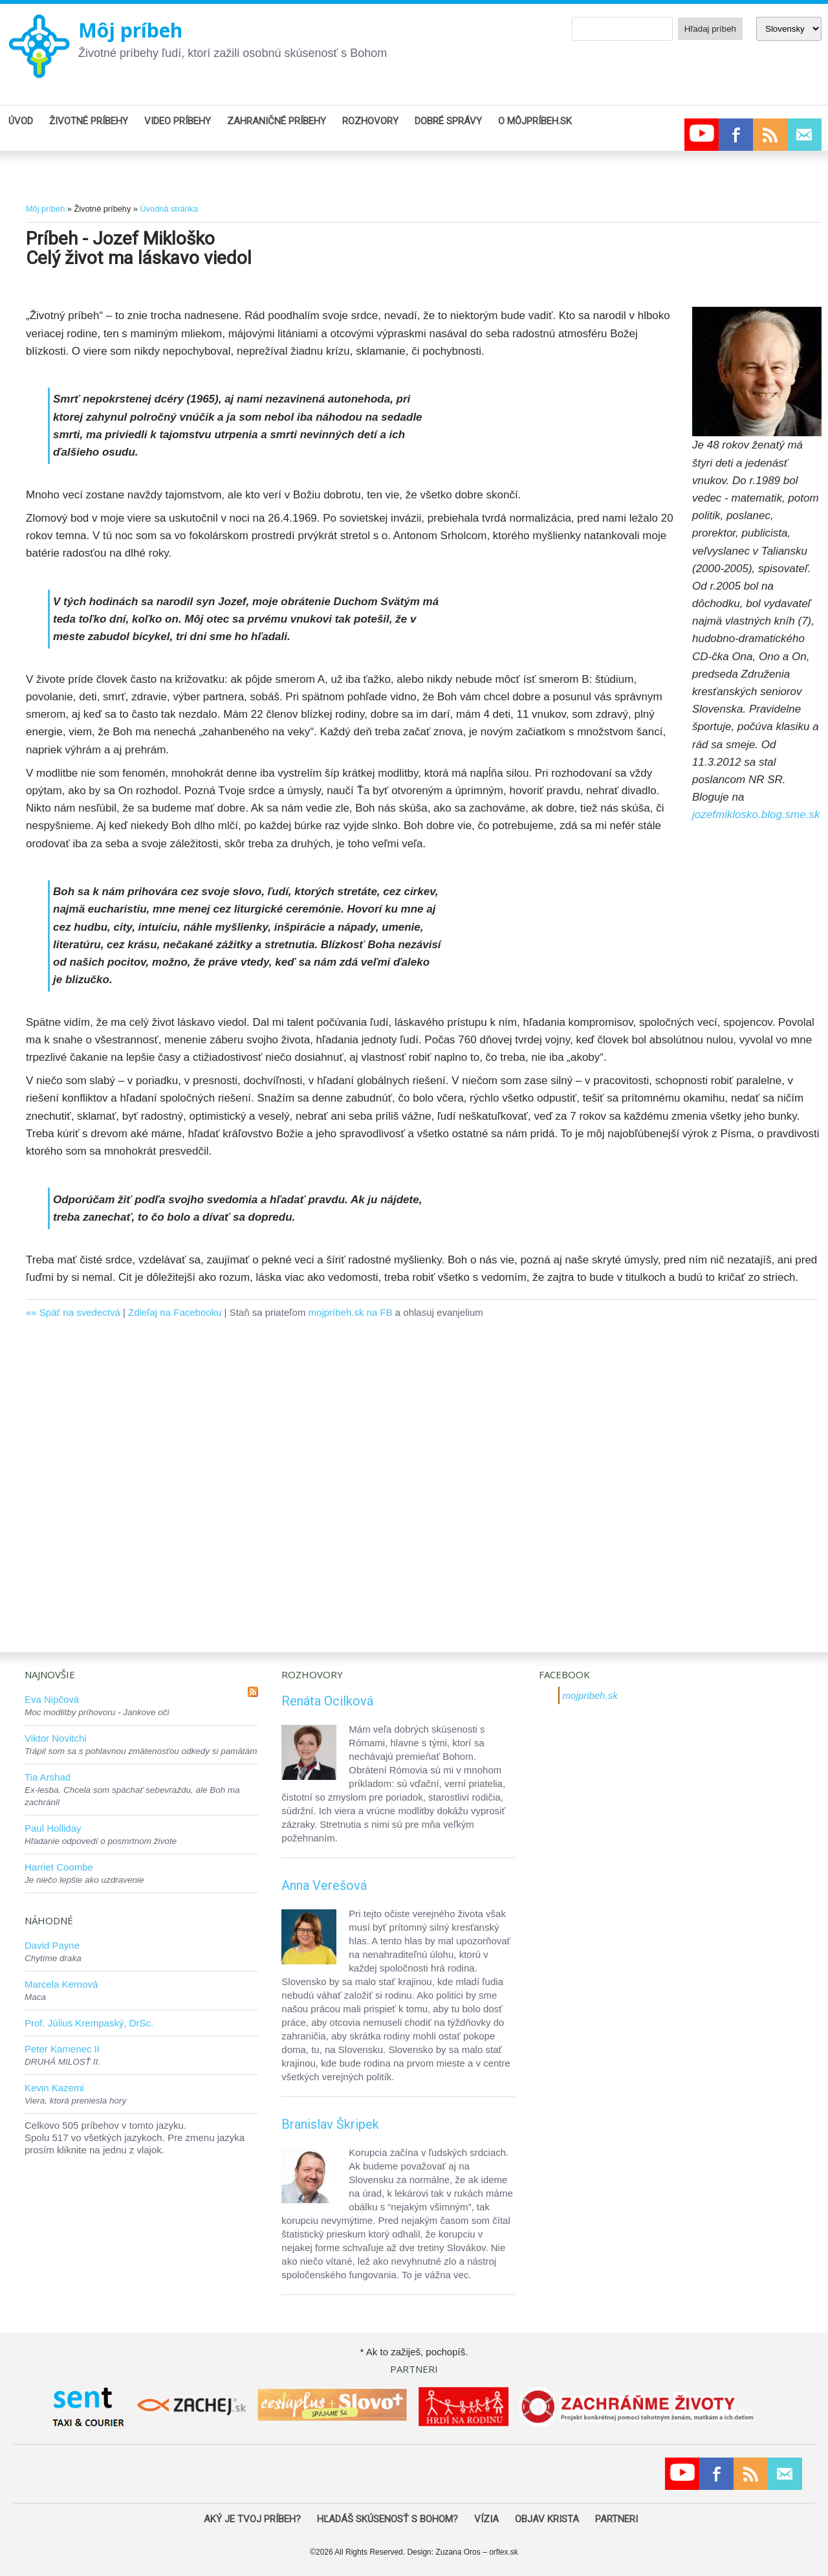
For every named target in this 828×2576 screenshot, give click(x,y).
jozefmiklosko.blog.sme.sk (756, 814)
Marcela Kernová (61, 1984)
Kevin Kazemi (54, 2087)
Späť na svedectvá (79, 1312)
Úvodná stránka (168, 209)
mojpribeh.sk (590, 1695)
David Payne (52, 1945)
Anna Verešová (324, 1885)
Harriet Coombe (59, 1866)
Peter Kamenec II (62, 2048)
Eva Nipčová (52, 1699)
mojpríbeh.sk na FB (351, 1312)
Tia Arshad (48, 1776)
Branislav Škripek (330, 2124)
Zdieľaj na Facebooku (174, 1312)
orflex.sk (503, 2552)
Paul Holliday (53, 1828)
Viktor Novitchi (56, 1738)
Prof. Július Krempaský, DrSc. (89, 2022)
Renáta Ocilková (327, 1701)
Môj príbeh (130, 30)
